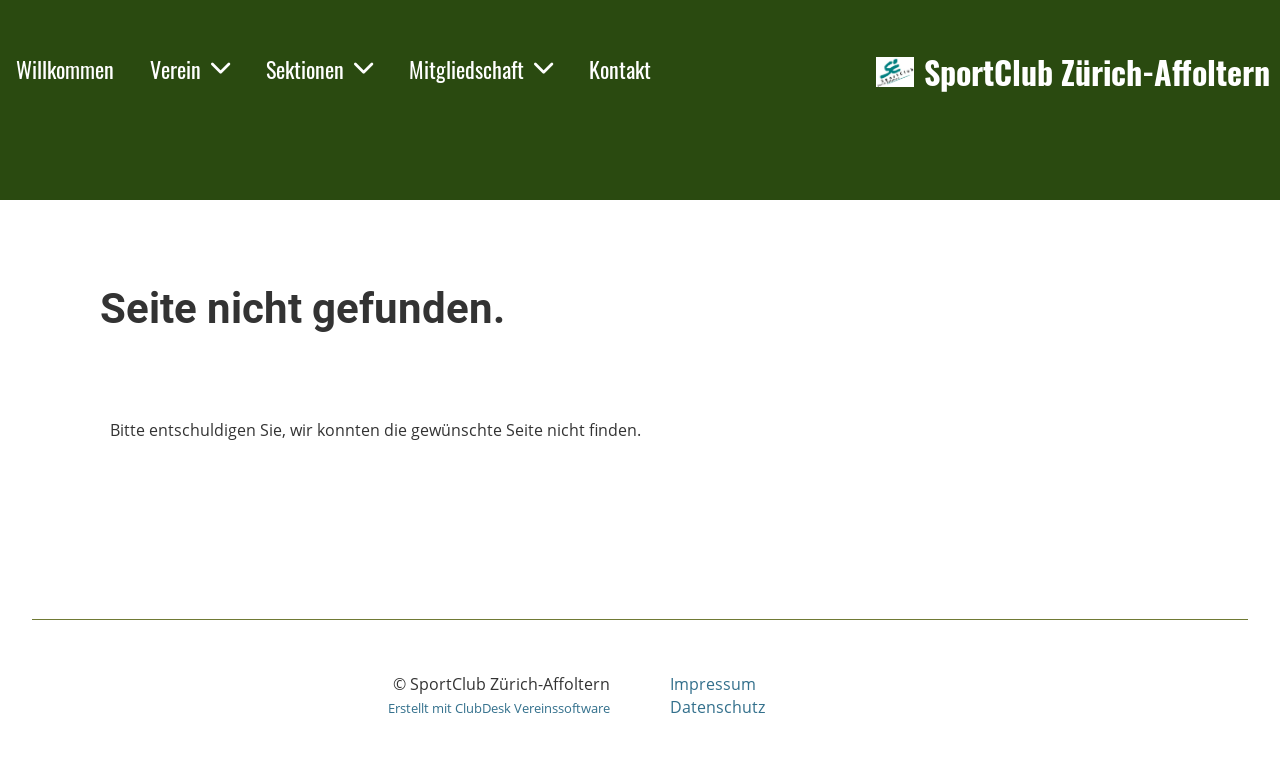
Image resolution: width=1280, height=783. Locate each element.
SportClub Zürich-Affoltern (1097, 72)
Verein (190, 69)
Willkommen (65, 69)
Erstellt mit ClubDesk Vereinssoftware (499, 708)
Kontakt (620, 69)
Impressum (713, 684)
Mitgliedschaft (481, 69)
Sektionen (319, 69)
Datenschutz (717, 707)
